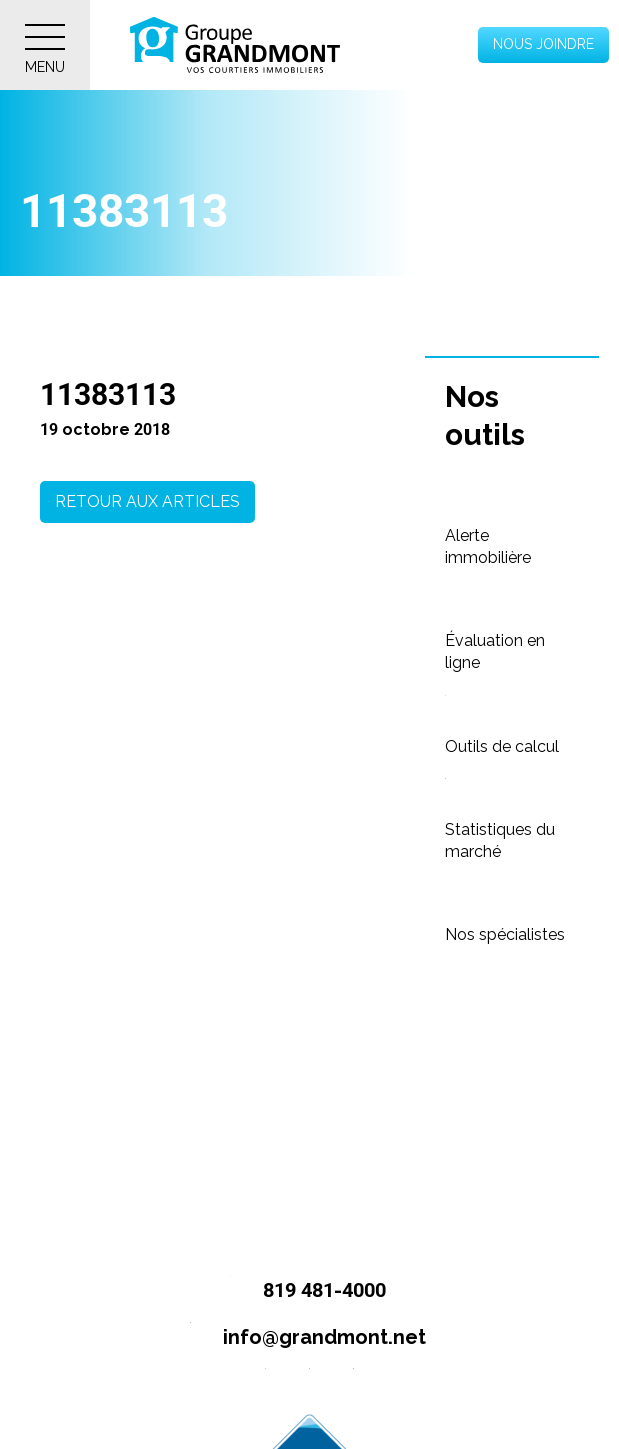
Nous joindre (543, 44)
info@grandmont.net (299, 1338)
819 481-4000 (299, 1291)
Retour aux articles (147, 501)
